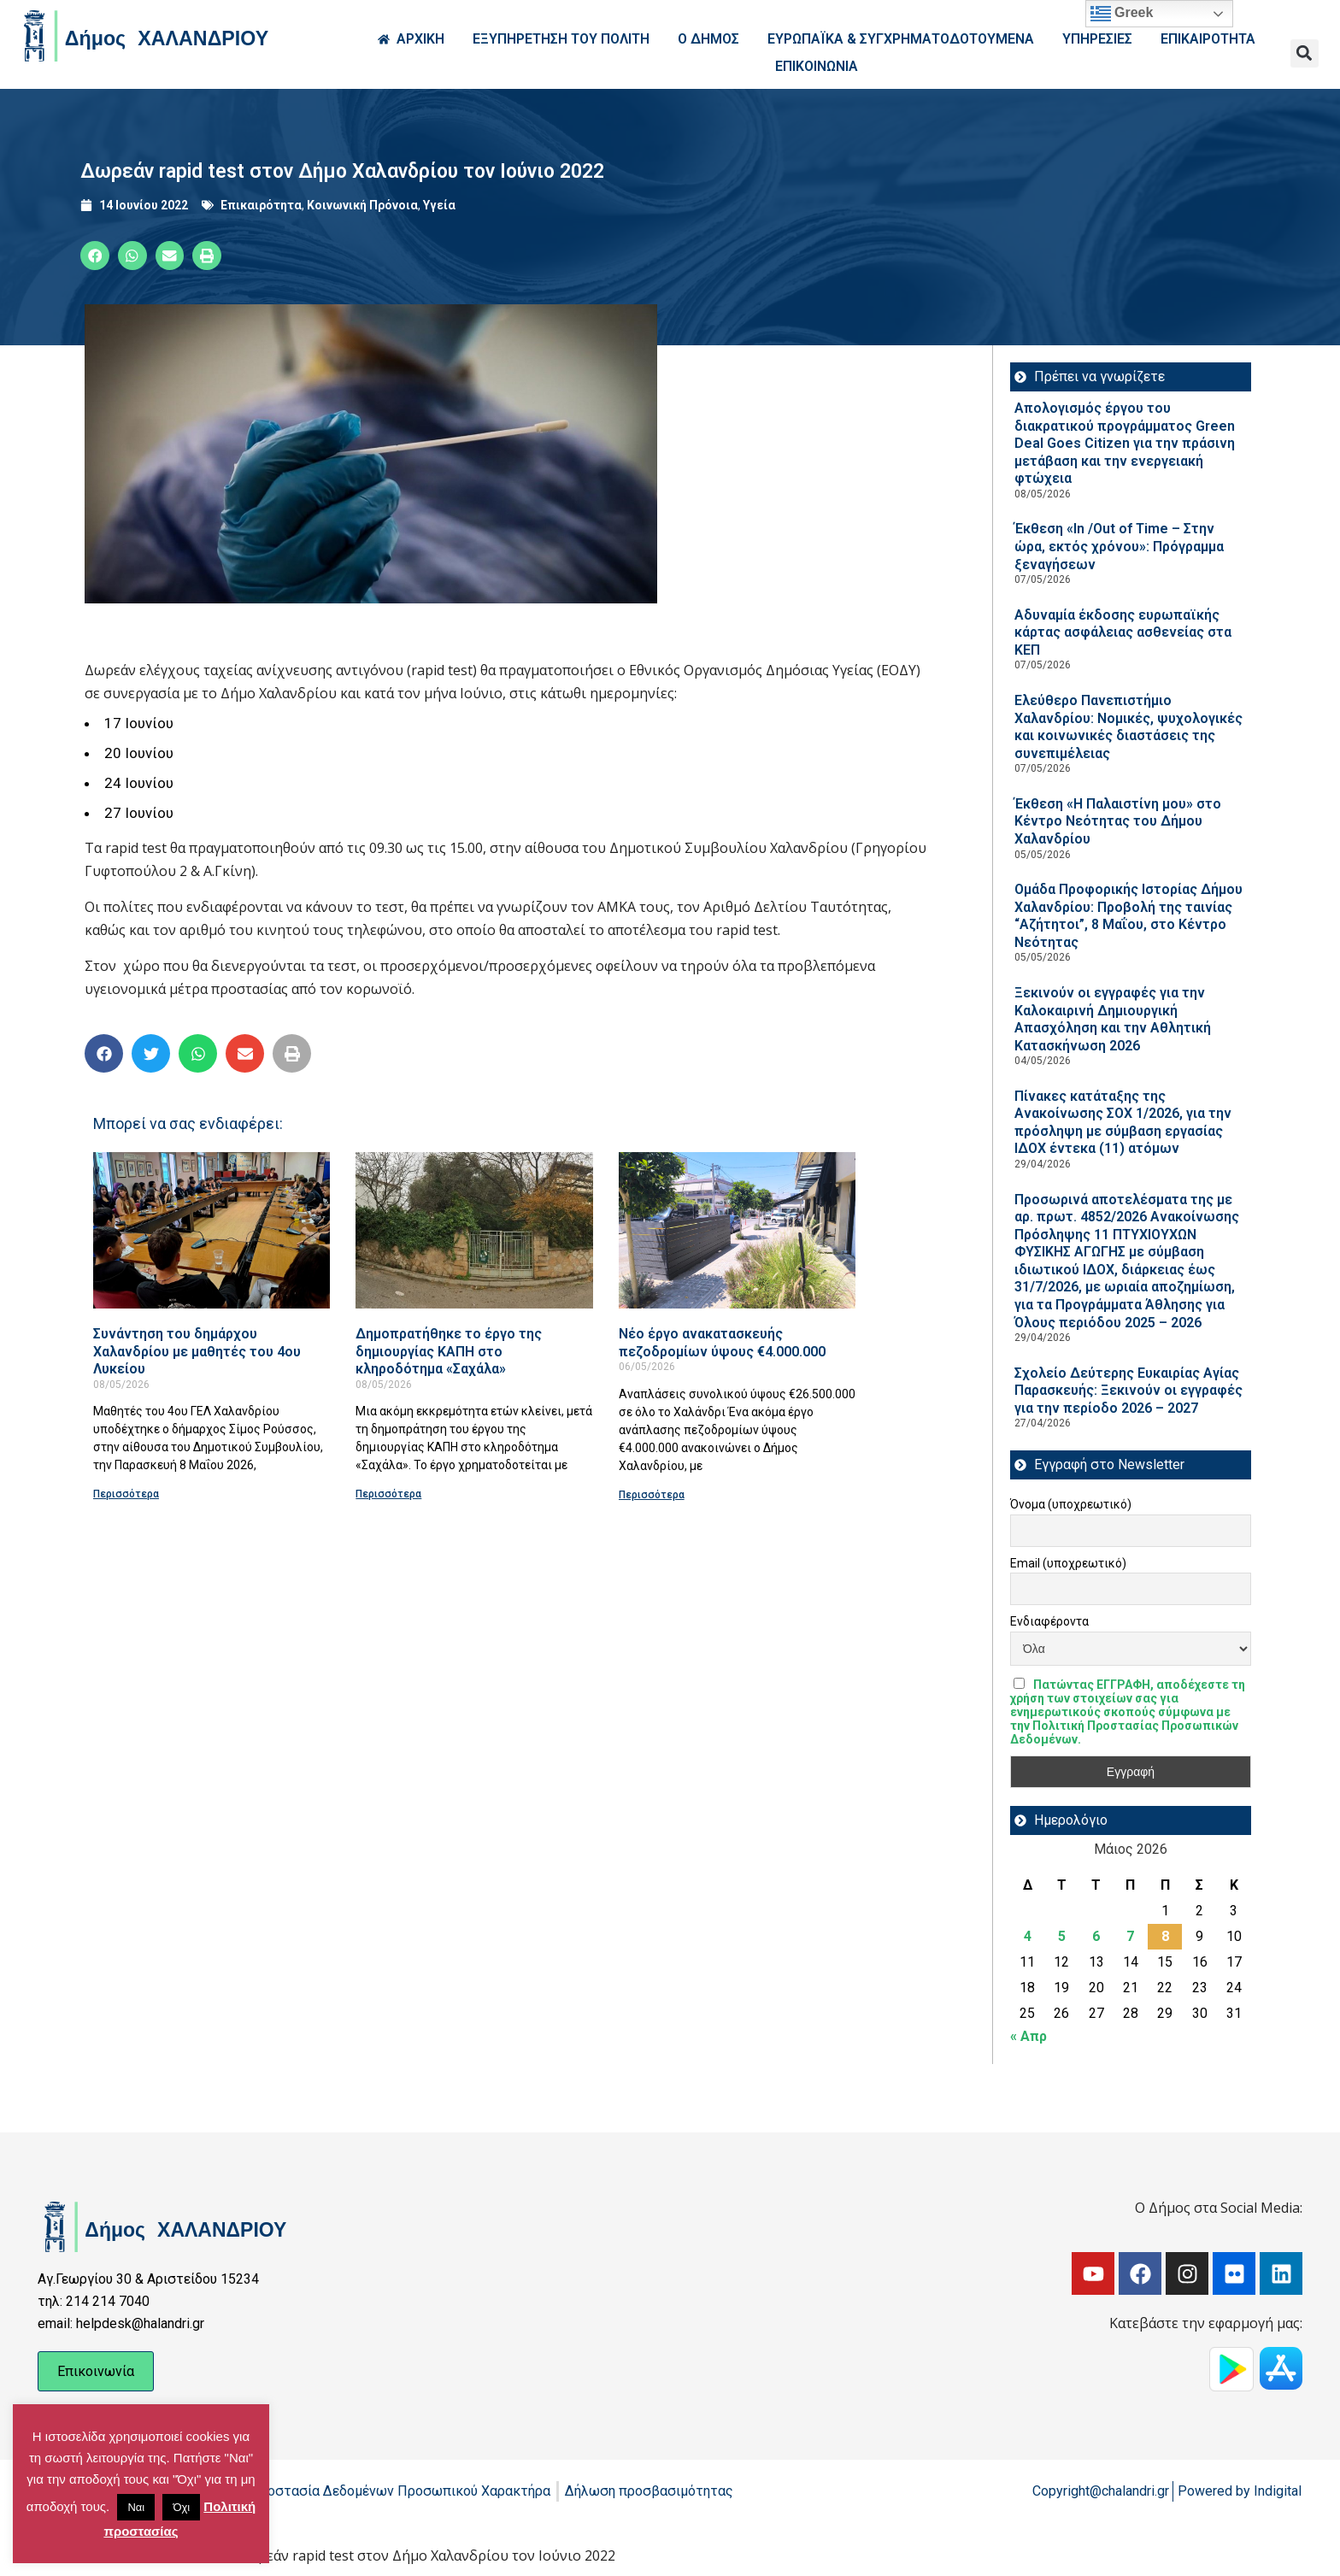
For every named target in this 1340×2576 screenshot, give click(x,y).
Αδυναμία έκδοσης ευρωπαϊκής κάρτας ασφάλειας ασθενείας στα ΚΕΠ (1122, 632)
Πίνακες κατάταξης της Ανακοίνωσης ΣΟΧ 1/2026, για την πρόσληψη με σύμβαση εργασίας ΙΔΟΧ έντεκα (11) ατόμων (1122, 1122)
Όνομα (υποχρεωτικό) (1070, 1504)
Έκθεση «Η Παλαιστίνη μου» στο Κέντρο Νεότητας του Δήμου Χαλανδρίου (1117, 821)
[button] (1304, 53)
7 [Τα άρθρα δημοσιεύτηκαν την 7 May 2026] (1130, 1936)
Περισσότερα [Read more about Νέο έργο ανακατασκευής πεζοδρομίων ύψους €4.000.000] (652, 1495)
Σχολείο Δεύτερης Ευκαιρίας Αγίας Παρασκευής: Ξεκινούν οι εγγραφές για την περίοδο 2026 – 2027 (1128, 1390)
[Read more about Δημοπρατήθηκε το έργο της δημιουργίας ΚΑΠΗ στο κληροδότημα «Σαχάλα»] (474, 1230)
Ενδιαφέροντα (1049, 1621)
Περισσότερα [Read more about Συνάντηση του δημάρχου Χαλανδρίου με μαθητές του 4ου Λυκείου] (126, 1494)
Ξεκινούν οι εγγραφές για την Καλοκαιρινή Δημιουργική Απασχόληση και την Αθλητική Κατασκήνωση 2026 (1112, 1019)
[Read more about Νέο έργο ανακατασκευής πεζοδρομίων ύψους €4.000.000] (737, 1230)
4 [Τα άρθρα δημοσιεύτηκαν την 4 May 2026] (1027, 1936)
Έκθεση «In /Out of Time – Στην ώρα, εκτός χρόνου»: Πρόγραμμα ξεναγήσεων (1119, 546)
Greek (1122, 13)
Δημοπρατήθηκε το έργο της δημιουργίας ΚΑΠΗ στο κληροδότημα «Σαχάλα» (449, 1351)
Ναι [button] (135, 2507)
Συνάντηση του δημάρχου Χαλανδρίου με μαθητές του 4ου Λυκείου (197, 1351)
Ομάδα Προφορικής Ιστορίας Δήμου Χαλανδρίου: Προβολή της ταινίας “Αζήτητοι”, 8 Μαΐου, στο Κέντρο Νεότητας (1128, 915)
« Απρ (1028, 2036)
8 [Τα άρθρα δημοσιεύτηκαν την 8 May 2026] (1165, 1936)
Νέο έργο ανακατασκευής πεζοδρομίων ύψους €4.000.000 (722, 1343)
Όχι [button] (181, 2507)
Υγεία (439, 205)
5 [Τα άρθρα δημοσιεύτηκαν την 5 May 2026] (1062, 1936)
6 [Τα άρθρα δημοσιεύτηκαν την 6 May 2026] (1096, 1936)
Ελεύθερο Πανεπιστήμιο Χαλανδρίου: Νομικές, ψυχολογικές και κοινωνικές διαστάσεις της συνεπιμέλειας (1128, 727)
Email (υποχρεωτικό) (1068, 1563)
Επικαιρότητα (261, 205)
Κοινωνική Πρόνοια (362, 205)
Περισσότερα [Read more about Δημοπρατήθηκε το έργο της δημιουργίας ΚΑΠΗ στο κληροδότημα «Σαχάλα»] (388, 1494)
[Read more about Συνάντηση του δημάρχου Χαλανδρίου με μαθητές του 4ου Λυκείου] (211, 1230)
